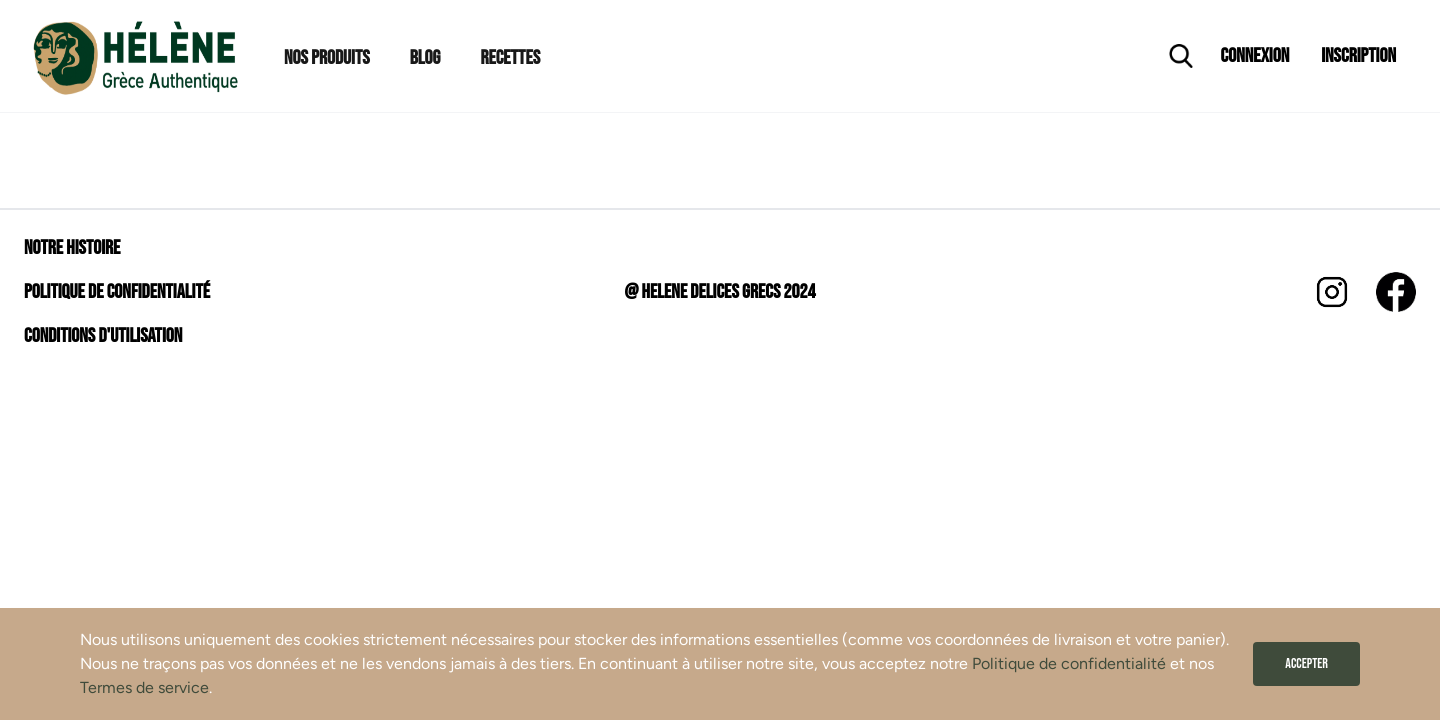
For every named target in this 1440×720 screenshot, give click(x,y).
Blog (425, 58)
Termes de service (144, 687)
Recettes (510, 58)
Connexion (1255, 56)
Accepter (1306, 663)
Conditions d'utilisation (103, 336)
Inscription (1358, 56)
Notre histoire (72, 248)
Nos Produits (327, 58)
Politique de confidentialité (1069, 663)
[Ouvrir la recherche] (1181, 56)
